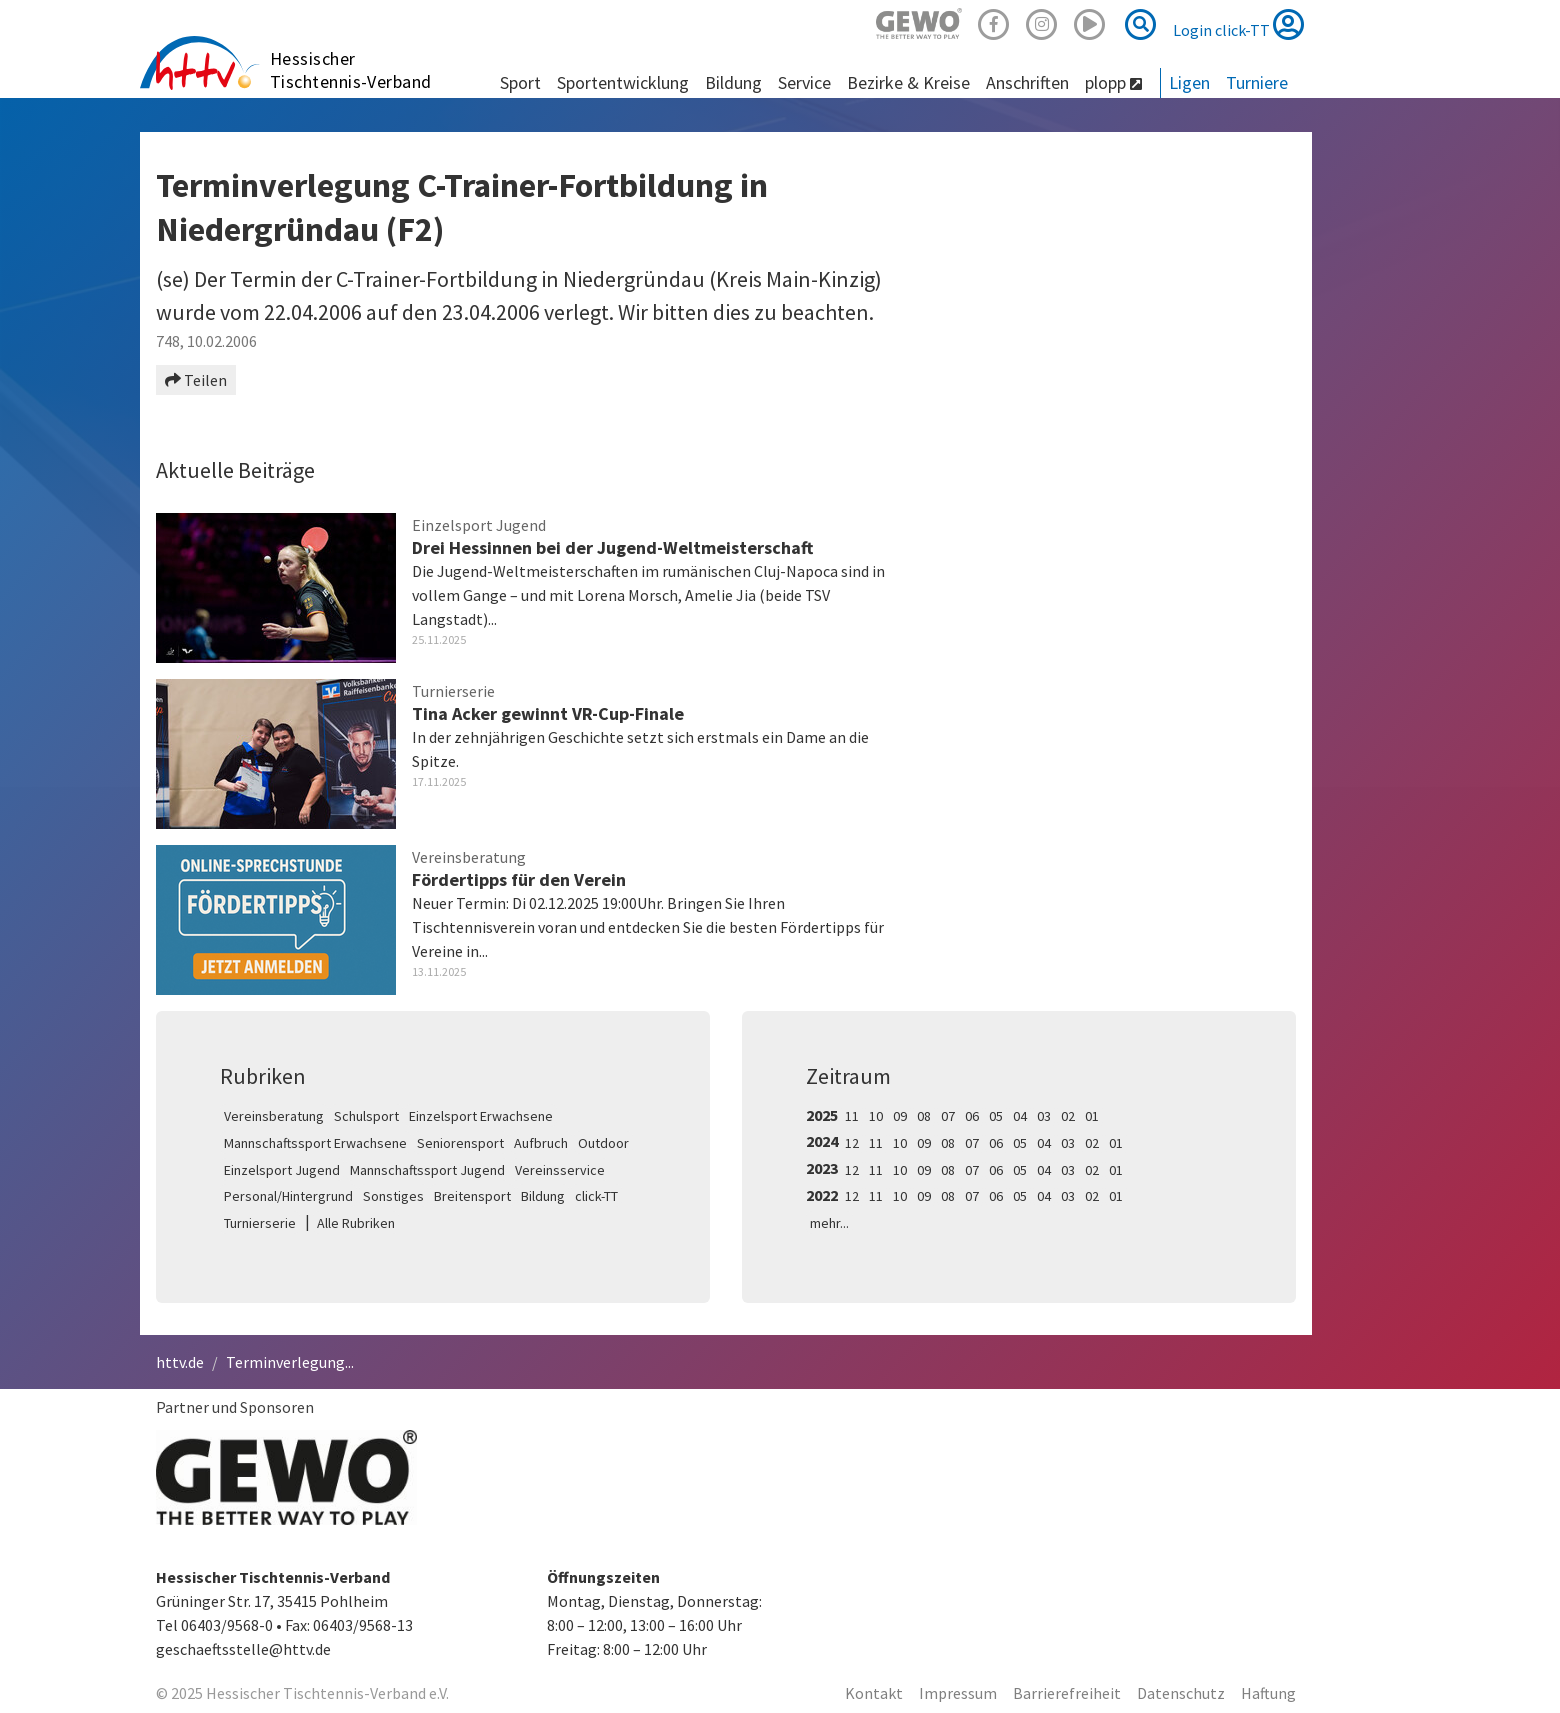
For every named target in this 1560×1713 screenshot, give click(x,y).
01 (1092, 1116)
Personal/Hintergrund (288, 1196)
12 (852, 1143)
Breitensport (472, 1196)
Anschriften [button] (1027, 82)
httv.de (180, 1362)
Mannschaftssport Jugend (427, 1170)
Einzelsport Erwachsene (481, 1116)
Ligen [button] (1189, 82)
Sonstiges (393, 1196)
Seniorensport (460, 1143)
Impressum (958, 1693)
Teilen (196, 380)
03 (1044, 1116)
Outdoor (603, 1143)
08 (924, 1116)
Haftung (1268, 1693)
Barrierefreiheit (1067, 1693)
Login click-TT (1238, 24)
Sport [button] (520, 82)
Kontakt (874, 1693)
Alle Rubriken (356, 1223)
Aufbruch (541, 1143)
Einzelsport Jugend (282, 1170)
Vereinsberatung (274, 1116)
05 (996, 1116)
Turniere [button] (1257, 82)
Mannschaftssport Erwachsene (315, 1143)
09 (900, 1116)
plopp (1113, 82)
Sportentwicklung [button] (623, 82)
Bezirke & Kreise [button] (908, 82)
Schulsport (366, 1116)
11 (852, 1116)
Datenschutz (1181, 1693)
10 (876, 1116)
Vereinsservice (560, 1170)
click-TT (596, 1196)
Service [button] (804, 82)
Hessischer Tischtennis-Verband (351, 70)
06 (972, 1116)
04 (1020, 1116)
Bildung (543, 1196)
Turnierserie (260, 1223)
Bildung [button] (733, 82)
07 (948, 1116)
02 (1068, 1116)
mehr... (829, 1223)
